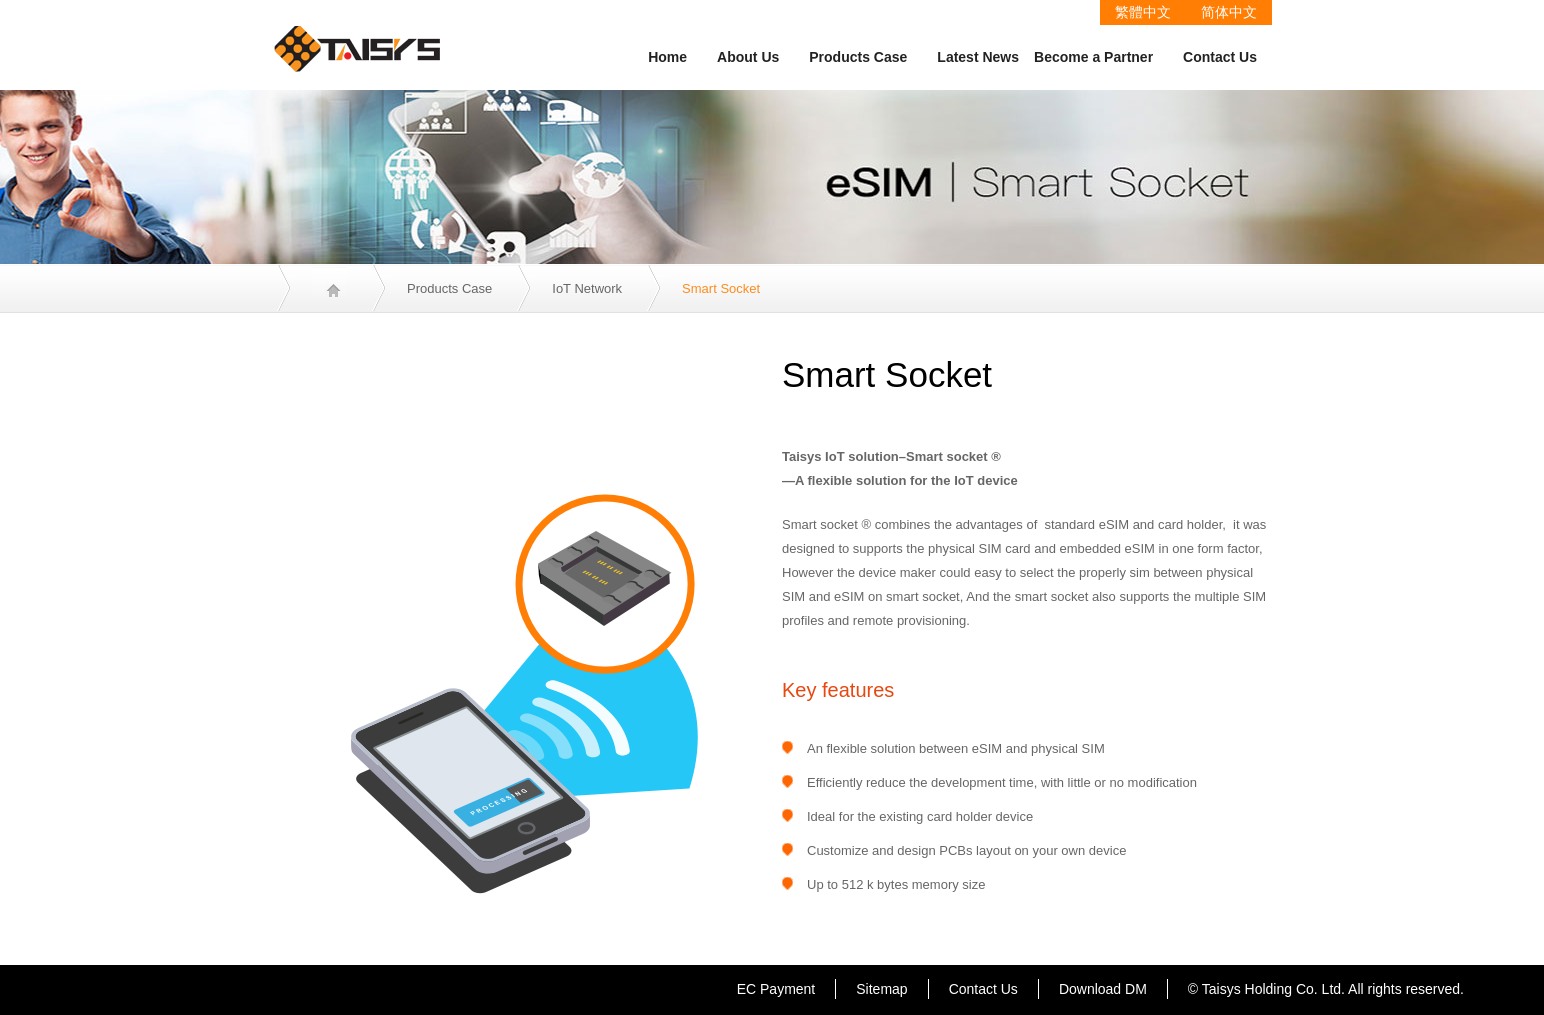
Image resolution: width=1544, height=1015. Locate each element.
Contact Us (1220, 57)
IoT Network (587, 288)
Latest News (978, 57)
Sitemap (881, 989)
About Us (748, 57)
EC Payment (776, 989)
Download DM (1103, 989)
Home (667, 57)
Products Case (858, 57)
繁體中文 (1143, 12)
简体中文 (1229, 12)
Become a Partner (1093, 57)
